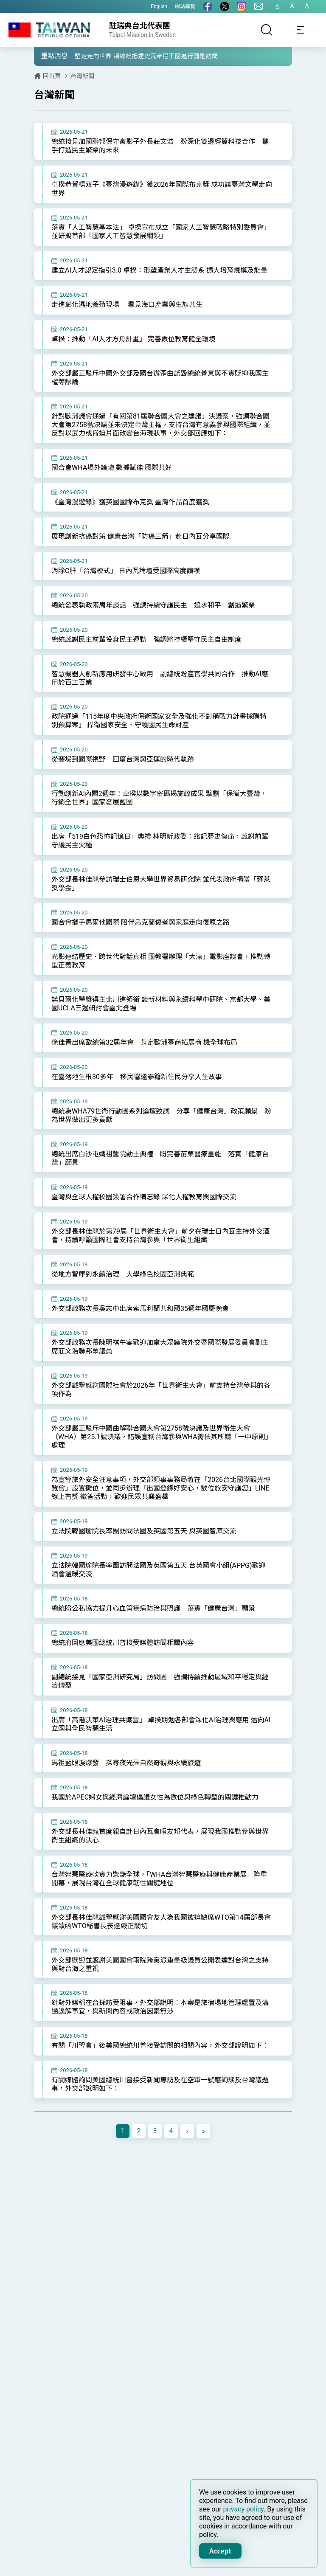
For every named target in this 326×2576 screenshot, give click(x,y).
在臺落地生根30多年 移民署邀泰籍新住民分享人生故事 (136, 1094)
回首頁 (52, 76)
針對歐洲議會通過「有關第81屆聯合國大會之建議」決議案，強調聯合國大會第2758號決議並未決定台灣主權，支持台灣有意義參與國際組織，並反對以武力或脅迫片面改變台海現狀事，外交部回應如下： (157, 435)
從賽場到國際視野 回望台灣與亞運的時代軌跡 (122, 774)
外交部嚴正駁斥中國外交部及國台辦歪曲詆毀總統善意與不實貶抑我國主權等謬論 (156, 388)
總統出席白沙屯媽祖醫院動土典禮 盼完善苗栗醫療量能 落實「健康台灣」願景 (156, 1176)
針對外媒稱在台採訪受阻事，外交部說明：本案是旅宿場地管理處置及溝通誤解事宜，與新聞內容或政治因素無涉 (156, 2033)
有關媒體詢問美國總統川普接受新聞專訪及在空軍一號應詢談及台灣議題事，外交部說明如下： (156, 2120)
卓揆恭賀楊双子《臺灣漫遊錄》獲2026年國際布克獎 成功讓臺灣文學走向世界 (158, 189)
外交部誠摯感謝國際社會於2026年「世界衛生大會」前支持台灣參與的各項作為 (157, 1410)
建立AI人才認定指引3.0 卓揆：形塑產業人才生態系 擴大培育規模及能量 (156, 275)
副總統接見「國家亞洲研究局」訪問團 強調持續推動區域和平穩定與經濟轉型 (156, 1704)
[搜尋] (267, 30)
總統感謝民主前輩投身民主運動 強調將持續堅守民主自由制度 (146, 653)
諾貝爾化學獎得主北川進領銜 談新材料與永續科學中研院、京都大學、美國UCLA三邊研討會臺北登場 (157, 1020)
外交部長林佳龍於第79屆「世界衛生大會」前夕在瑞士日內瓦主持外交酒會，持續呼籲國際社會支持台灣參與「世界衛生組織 (157, 1254)
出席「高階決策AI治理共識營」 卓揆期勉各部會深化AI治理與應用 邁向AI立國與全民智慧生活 (157, 1748)
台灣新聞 (82, 76)
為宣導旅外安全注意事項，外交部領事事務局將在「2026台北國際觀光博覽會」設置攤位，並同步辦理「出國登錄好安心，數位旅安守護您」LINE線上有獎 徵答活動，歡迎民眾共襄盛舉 (157, 1509)
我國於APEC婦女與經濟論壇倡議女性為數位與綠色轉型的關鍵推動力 (155, 1821)
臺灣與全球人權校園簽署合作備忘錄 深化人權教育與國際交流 (143, 1216)
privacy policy (243, 2509)
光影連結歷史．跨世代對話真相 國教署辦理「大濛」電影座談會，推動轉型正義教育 (157, 977)
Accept (220, 2550)
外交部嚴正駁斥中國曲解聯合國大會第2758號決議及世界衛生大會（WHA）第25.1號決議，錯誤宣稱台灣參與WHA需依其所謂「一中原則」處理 (155, 1458)
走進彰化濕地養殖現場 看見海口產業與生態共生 (126, 315)
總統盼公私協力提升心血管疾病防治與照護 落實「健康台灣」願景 (153, 1631)
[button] (46, 55)
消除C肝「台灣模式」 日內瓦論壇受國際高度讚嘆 (125, 583)
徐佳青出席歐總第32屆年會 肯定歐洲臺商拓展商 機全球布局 (144, 1059)
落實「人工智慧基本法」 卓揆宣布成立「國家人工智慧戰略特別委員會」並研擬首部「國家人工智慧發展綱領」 (154, 232)
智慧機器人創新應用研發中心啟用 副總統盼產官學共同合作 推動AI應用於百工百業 (156, 691)
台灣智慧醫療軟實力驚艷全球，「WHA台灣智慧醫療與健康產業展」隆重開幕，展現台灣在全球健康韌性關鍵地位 (155, 1903)
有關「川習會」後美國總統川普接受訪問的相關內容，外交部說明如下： (153, 2076)
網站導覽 (185, 6)
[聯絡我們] (258, 6)
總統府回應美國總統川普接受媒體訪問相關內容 (122, 1666)
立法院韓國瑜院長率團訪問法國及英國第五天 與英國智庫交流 (143, 1553)
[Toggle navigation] (301, 30)
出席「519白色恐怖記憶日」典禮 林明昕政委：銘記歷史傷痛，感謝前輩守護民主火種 (156, 856)
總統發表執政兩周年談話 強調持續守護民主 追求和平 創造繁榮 (153, 618)
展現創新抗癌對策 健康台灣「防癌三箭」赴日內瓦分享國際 (140, 549)
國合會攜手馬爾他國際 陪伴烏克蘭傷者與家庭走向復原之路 (140, 938)
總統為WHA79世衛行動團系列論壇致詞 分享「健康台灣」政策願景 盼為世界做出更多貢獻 (157, 1133)
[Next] (187, 2167)
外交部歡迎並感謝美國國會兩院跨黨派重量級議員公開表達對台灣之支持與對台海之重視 (156, 1990)
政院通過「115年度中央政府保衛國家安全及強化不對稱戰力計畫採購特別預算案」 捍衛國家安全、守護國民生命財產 (155, 735)
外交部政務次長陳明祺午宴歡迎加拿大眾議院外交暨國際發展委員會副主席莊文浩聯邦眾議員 (156, 1367)
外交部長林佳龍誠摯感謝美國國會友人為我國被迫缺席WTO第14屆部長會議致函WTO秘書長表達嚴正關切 (157, 1947)
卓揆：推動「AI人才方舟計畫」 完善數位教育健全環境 (133, 350)
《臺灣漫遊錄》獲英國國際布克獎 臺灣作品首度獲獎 (130, 514)
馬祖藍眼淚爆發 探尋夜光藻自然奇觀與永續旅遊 (126, 1787)
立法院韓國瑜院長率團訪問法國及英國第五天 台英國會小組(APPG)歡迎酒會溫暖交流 (158, 1591)
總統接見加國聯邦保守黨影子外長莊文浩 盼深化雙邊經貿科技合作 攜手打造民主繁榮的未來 (156, 146)
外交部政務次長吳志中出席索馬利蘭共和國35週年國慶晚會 (140, 1328)
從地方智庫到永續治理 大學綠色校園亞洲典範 (122, 1293)
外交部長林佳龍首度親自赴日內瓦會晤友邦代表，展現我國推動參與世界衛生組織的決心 (156, 1860)
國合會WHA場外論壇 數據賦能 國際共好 (111, 479)
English (159, 6)
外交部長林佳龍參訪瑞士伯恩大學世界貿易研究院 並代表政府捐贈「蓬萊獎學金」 (157, 899)
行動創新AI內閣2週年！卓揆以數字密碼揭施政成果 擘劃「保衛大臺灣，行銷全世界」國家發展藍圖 (152, 812)
